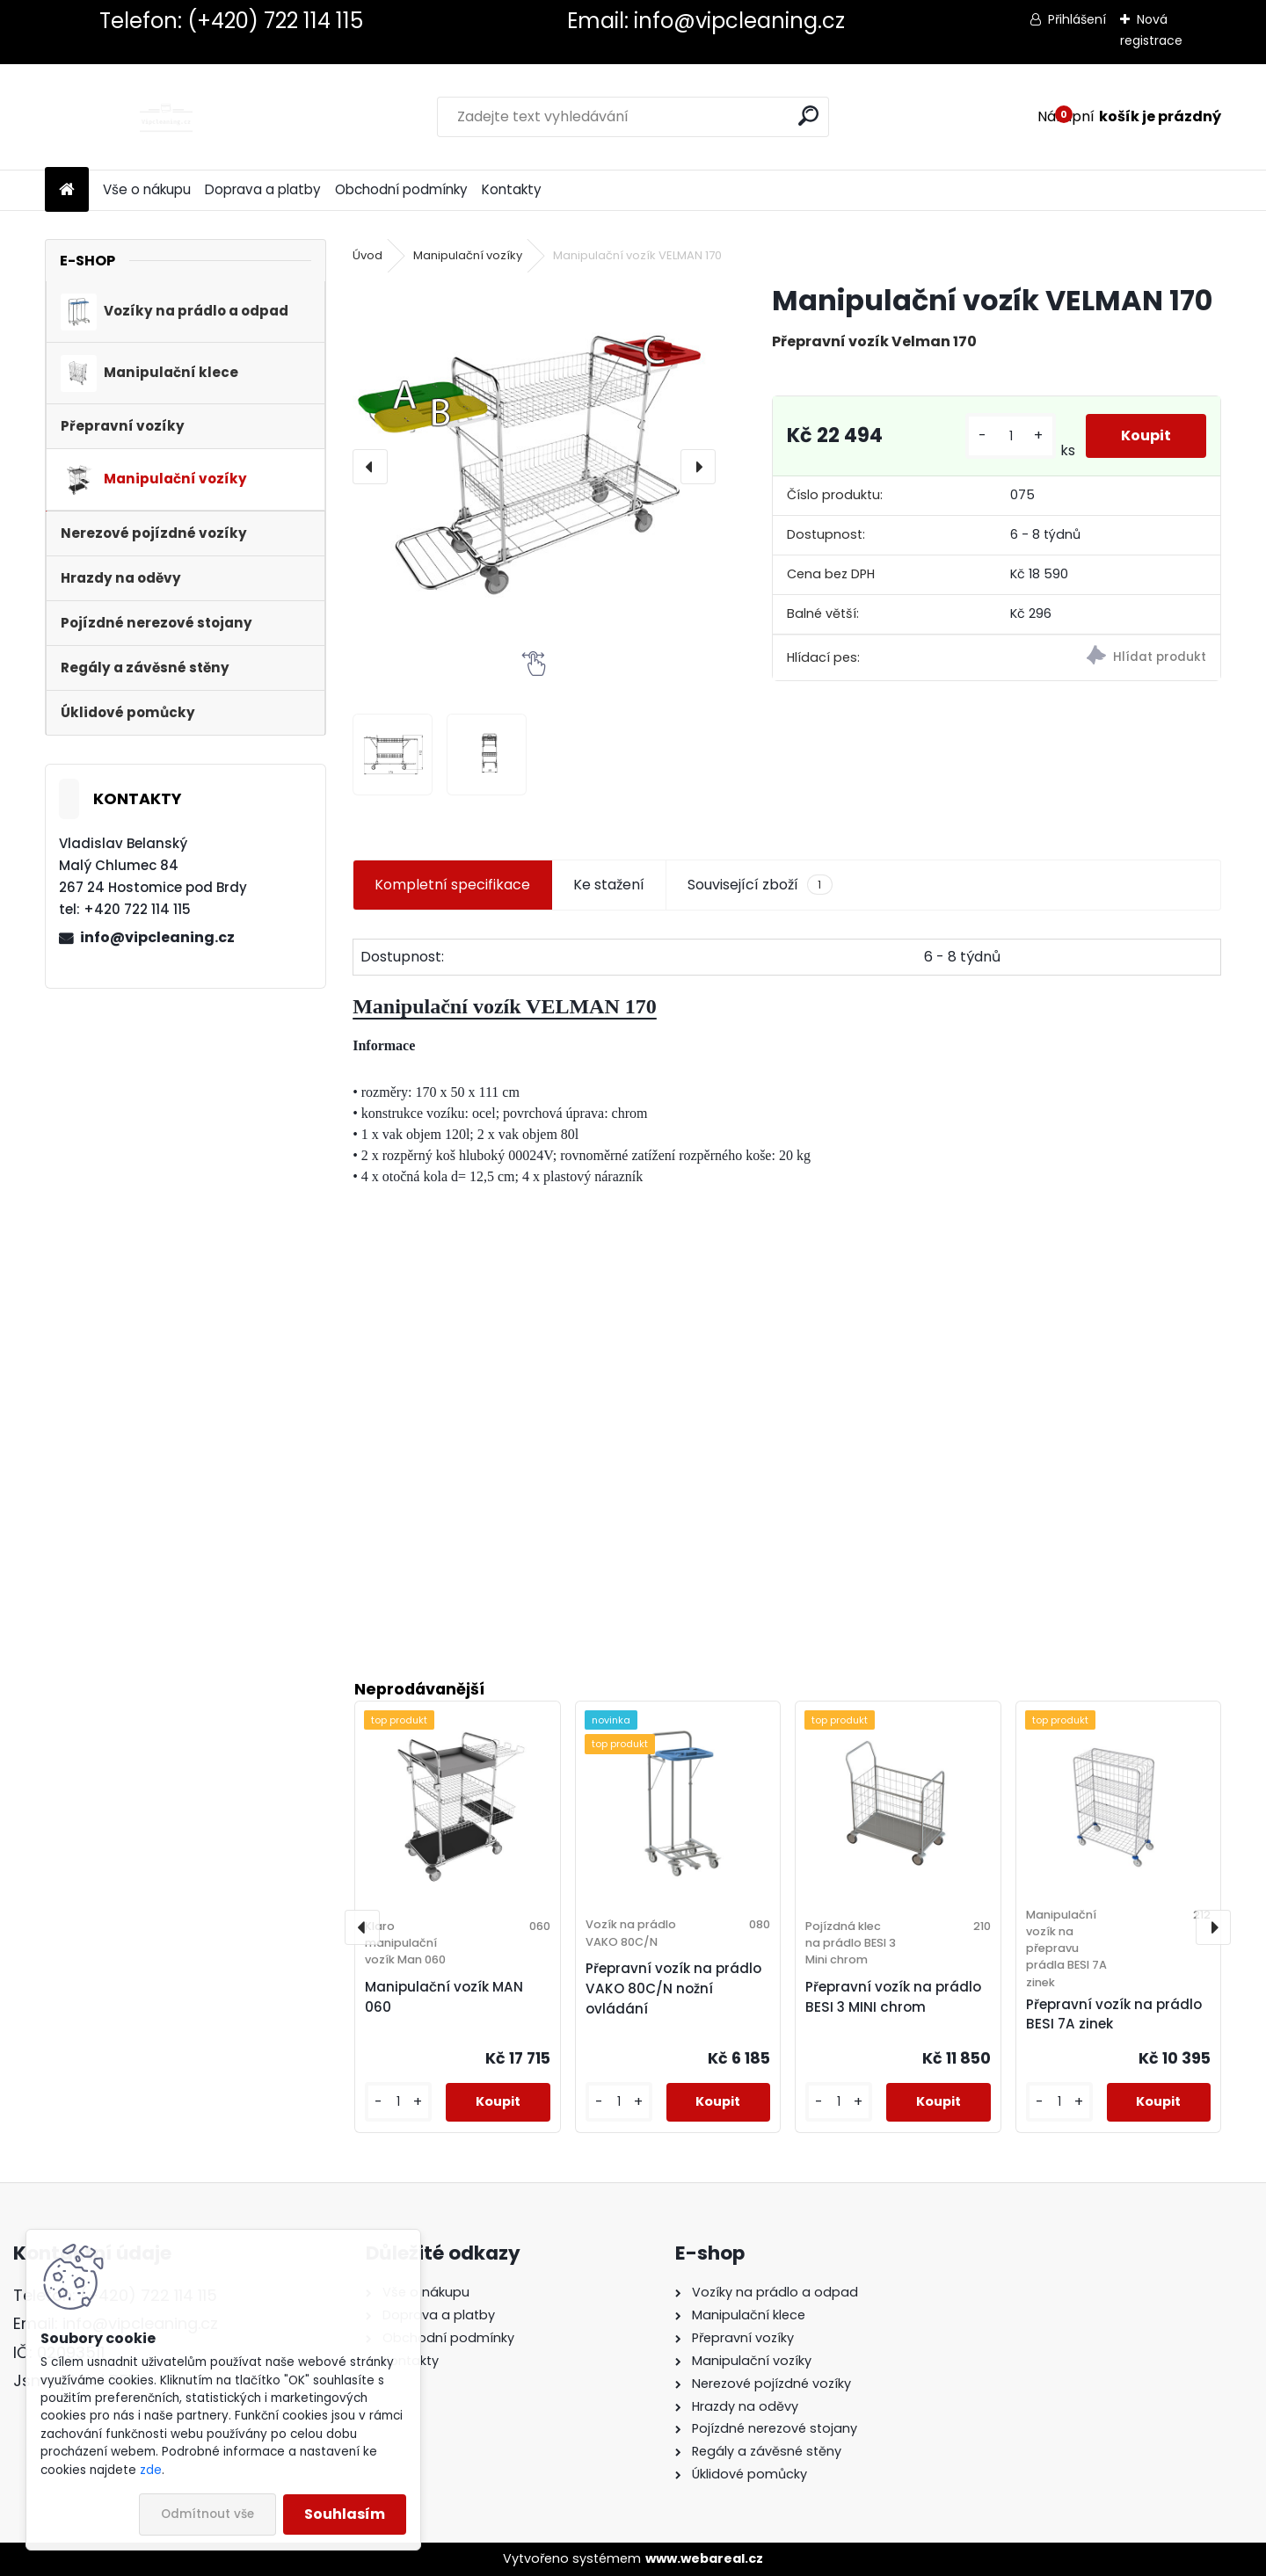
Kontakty (512, 189)
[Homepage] (67, 190)
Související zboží (760, 885)
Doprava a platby (263, 189)
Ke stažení (608, 884)
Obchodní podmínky (401, 189)
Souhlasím (344, 2514)
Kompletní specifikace (452, 884)
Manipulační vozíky (467, 255)
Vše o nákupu (147, 189)
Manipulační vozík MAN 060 (444, 1996)
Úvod (367, 255)
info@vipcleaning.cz (157, 937)
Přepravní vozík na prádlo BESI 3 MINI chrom (893, 1996)
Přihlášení (1077, 19)
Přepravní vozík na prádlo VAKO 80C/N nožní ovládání (673, 1988)
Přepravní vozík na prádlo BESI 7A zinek (1114, 2014)
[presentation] (370, 466)
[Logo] (166, 117)
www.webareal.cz (704, 2558)
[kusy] (1010, 436)
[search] (808, 115)
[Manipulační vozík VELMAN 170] (534, 466)
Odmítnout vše (207, 2514)
